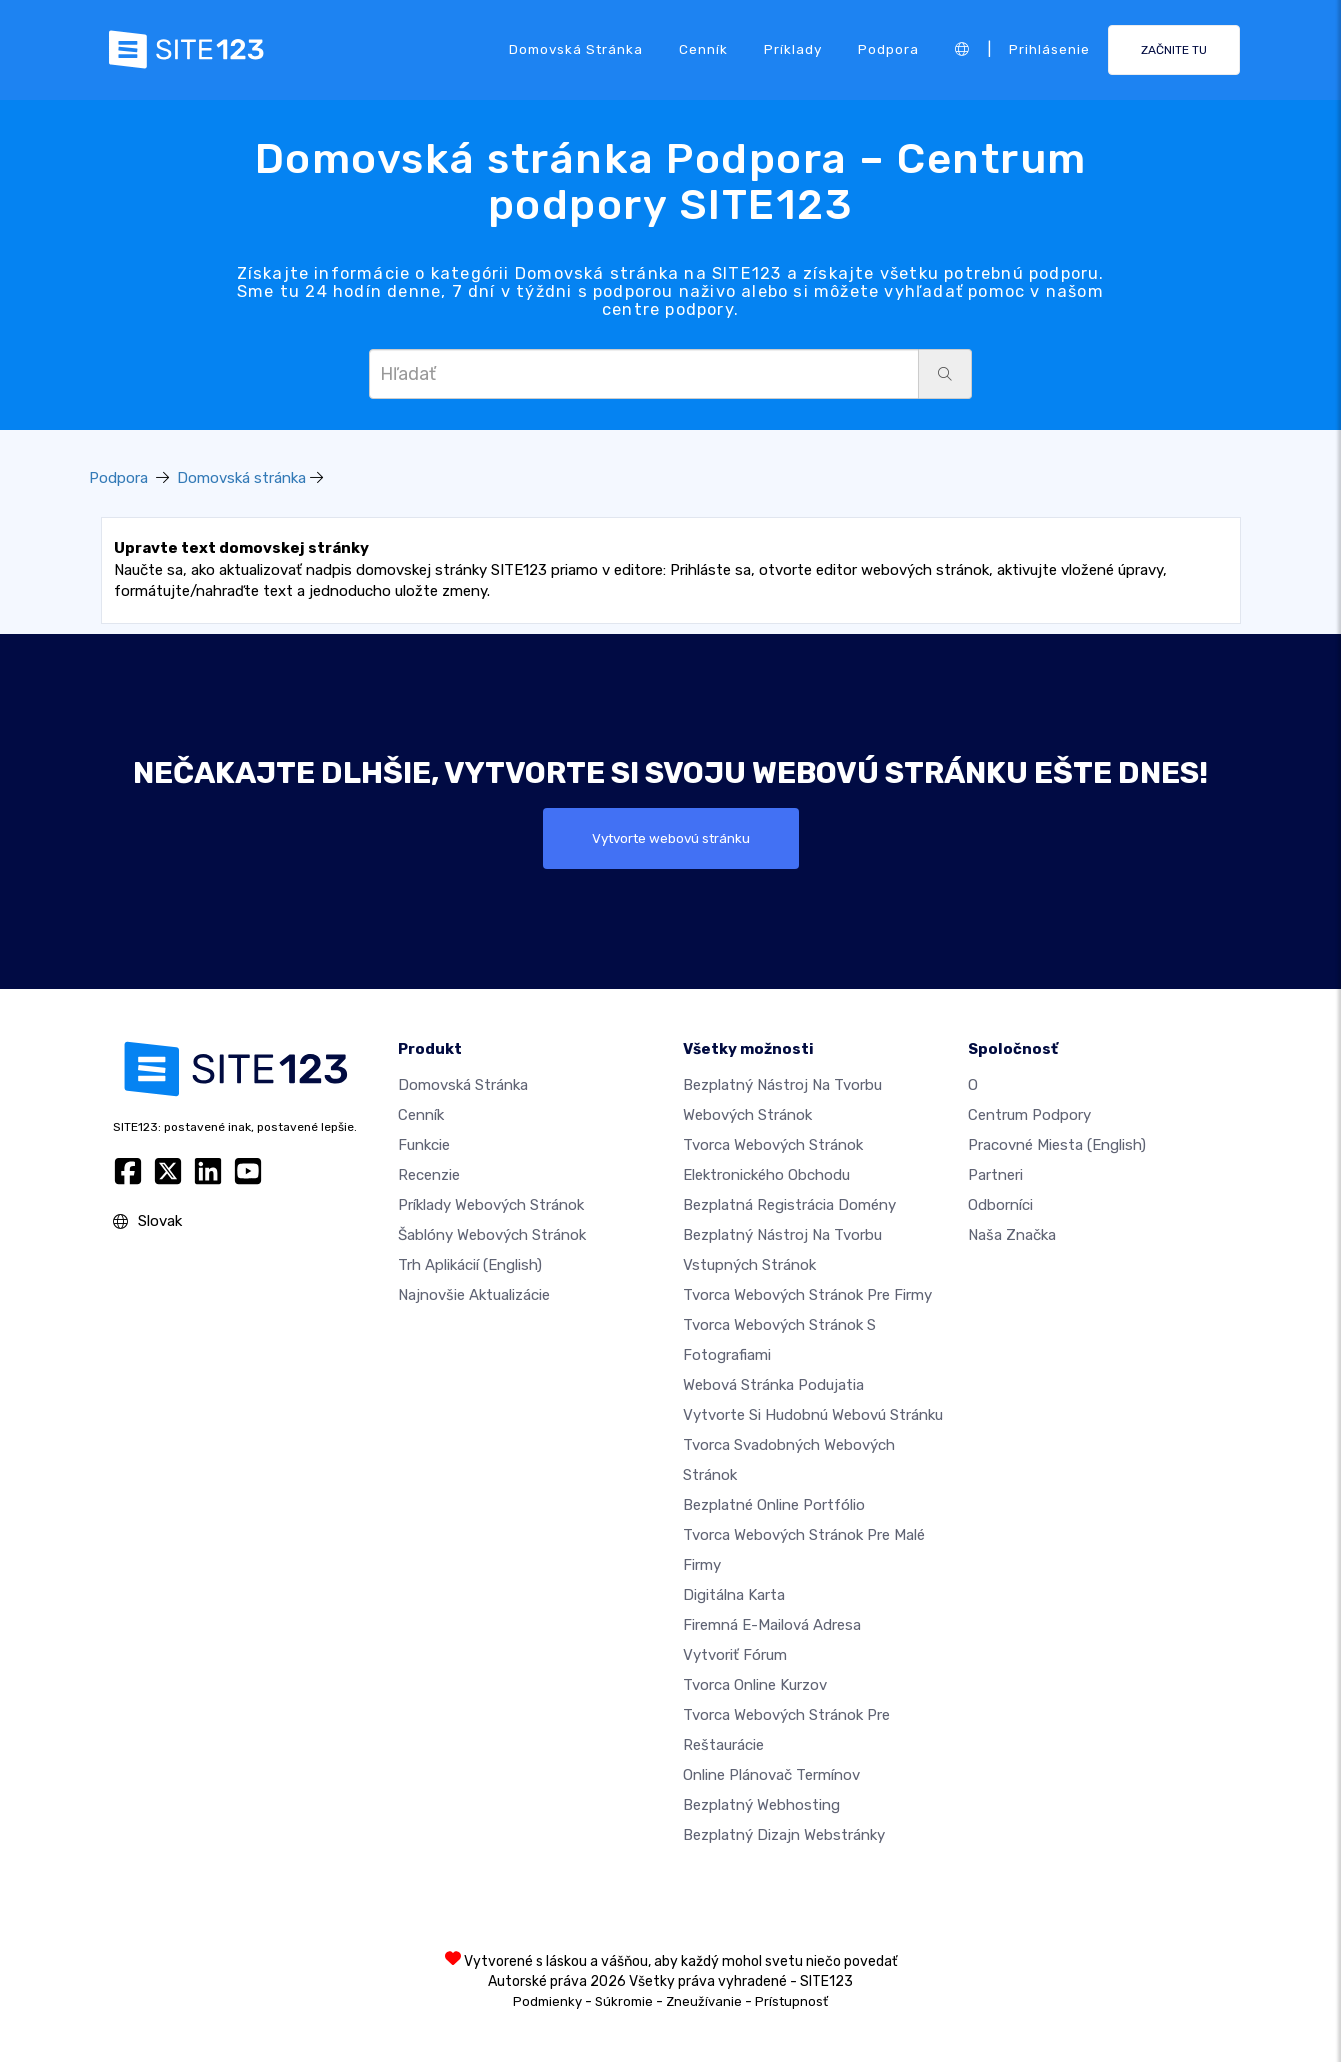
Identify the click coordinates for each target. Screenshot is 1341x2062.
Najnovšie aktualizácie (474, 1295)
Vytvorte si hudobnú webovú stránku (813, 1415)
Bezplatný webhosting (761, 1805)
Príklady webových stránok (491, 1205)
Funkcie (424, 1145)
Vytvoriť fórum (735, 1655)
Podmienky (547, 2001)
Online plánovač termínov (771, 1775)
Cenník (703, 49)
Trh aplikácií (470, 1265)
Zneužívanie (704, 2001)
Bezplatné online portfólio (774, 1505)
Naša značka (1012, 1235)
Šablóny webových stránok (492, 1235)
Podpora (888, 49)
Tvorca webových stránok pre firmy (807, 1295)
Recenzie (429, 1175)
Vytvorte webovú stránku (671, 838)
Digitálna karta (734, 1595)
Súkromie (624, 2001)
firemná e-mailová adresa (772, 1625)
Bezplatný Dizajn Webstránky (784, 1835)
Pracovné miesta (1057, 1145)
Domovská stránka (576, 49)
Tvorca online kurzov (755, 1685)
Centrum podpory (1029, 1115)
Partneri (995, 1175)
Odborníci (1000, 1205)
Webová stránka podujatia (773, 1385)
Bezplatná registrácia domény (789, 1205)
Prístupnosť (791, 2001)
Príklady (793, 49)
